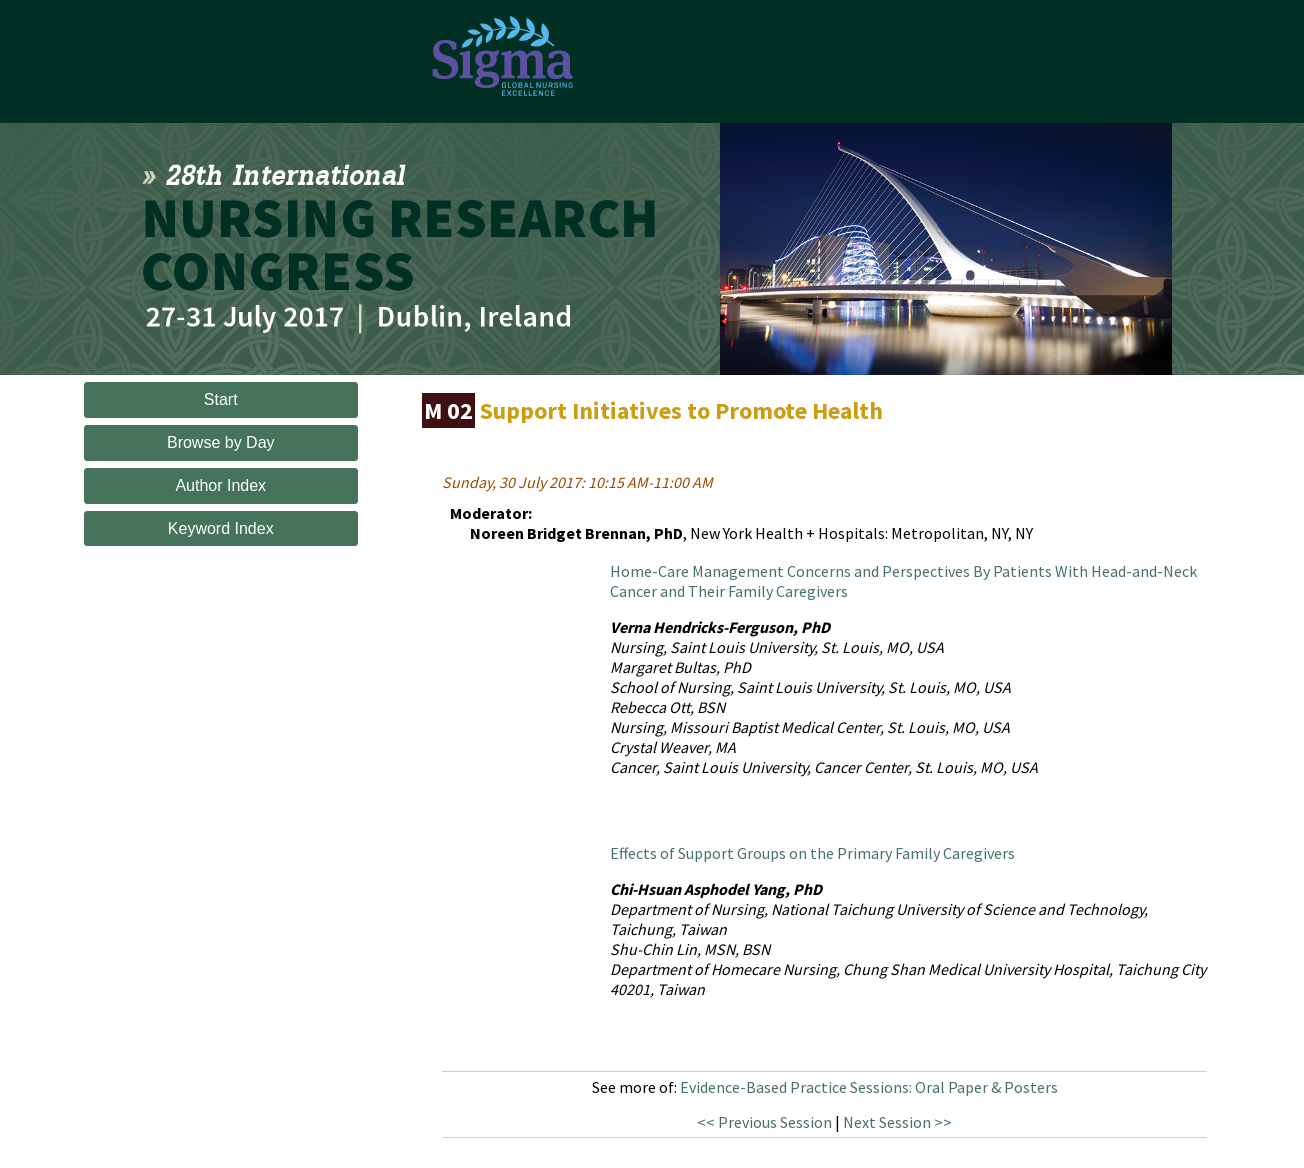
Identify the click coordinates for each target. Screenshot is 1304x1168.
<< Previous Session (764, 1122)
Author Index (220, 485)
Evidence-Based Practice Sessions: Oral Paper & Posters (869, 1087)
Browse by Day (221, 442)
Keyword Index (221, 528)
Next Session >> (897, 1122)
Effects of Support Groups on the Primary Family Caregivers (812, 853)
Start (221, 399)
